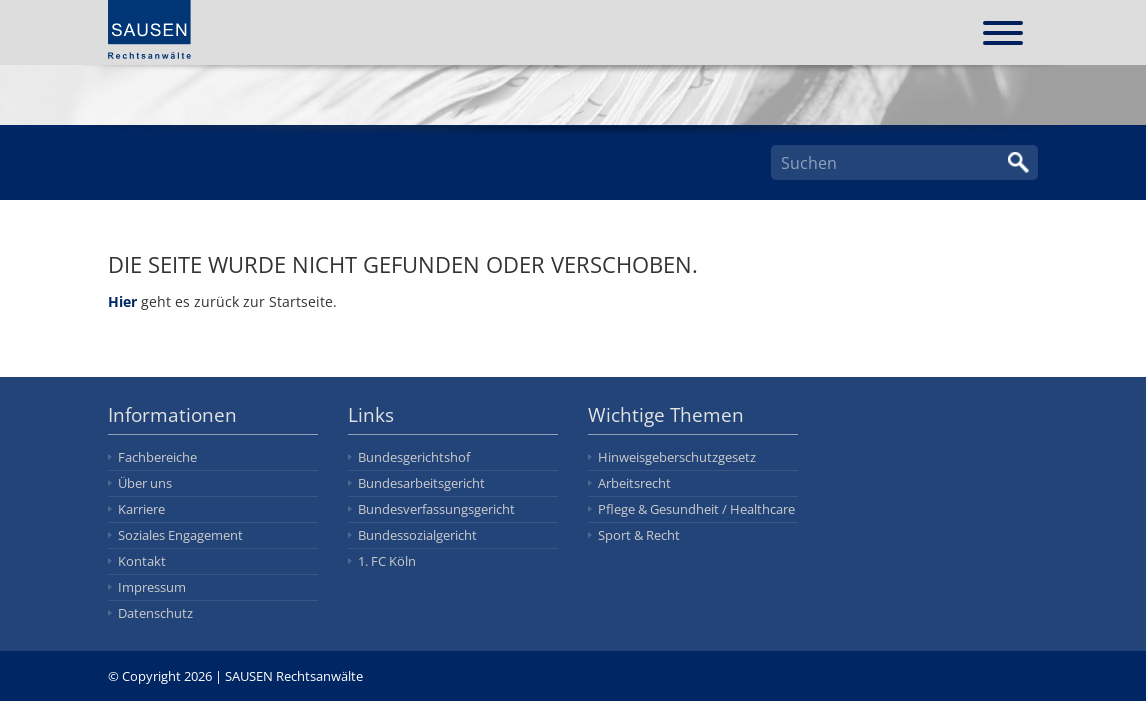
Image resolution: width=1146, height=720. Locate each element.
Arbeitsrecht (634, 483)
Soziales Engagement (180, 535)
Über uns (145, 483)
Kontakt (142, 561)
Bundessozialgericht (417, 535)
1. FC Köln (387, 561)
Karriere (141, 509)
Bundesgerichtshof (414, 457)
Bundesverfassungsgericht (436, 509)
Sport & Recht (639, 535)
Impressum (152, 587)
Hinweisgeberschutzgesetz (677, 457)
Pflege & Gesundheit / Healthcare (696, 509)
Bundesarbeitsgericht (421, 483)
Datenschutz (155, 613)
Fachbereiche (157, 457)
